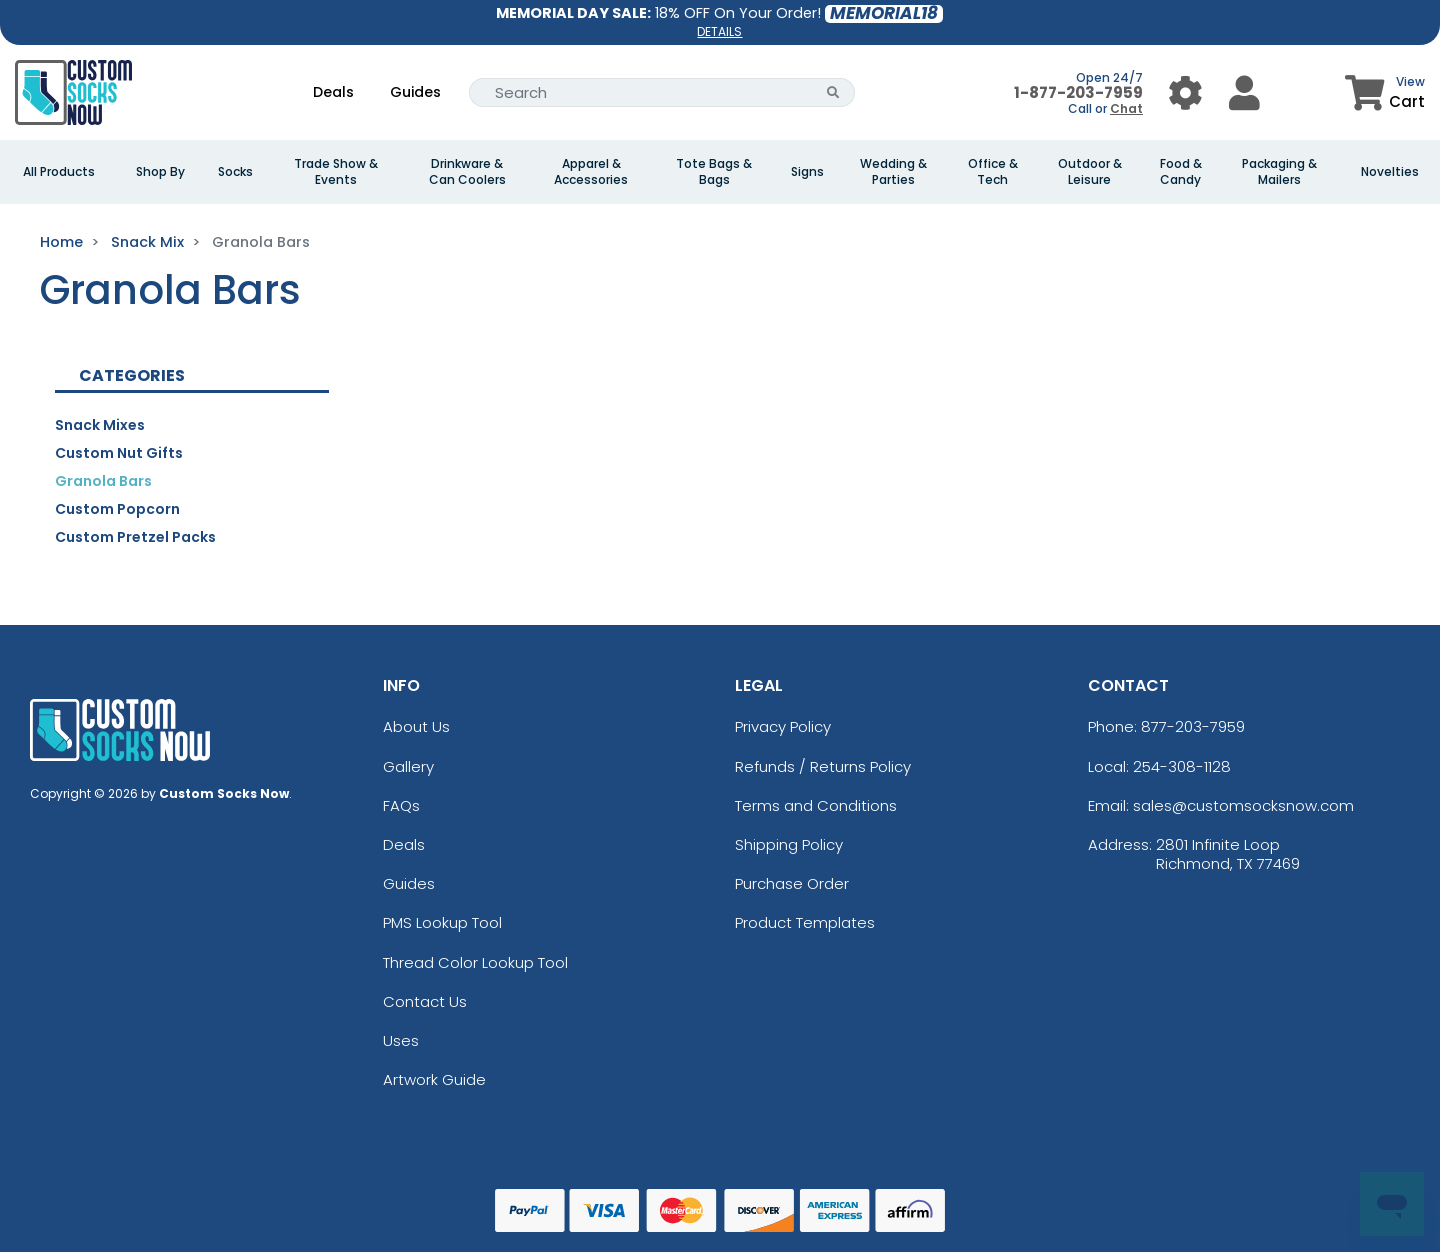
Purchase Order (792, 883)
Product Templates (805, 922)
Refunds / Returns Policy (823, 766)
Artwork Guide (434, 1079)
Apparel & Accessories (591, 172)
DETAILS (719, 31)
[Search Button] (833, 92)
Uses (401, 1040)
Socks (235, 172)
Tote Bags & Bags (714, 172)
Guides (415, 92)
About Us (416, 726)
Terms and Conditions (816, 805)
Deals (333, 92)
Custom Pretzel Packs (135, 537)
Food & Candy (1181, 172)
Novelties (1390, 172)
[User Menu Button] (1185, 92)
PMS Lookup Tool (442, 922)
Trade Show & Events (336, 172)
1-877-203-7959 (1078, 92)
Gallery (408, 766)
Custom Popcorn (117, 509)
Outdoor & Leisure (1090, 172)
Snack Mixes (100, 425)
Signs (807, 172)
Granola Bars (103, 481)
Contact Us (425, 1001)
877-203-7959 (1193, 726)
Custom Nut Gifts (119, 453)
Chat (1126, 108)
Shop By (160, 172)
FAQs (401, 805)
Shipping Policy (789, 844)
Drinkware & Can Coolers (467, 172)
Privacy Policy (783, 726)
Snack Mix (147, 242)
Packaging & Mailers (1279, 172)
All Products (59, 172)
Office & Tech (993, 172)
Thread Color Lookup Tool (475, 962)
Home (61, 242)
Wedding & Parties (893, 172)
